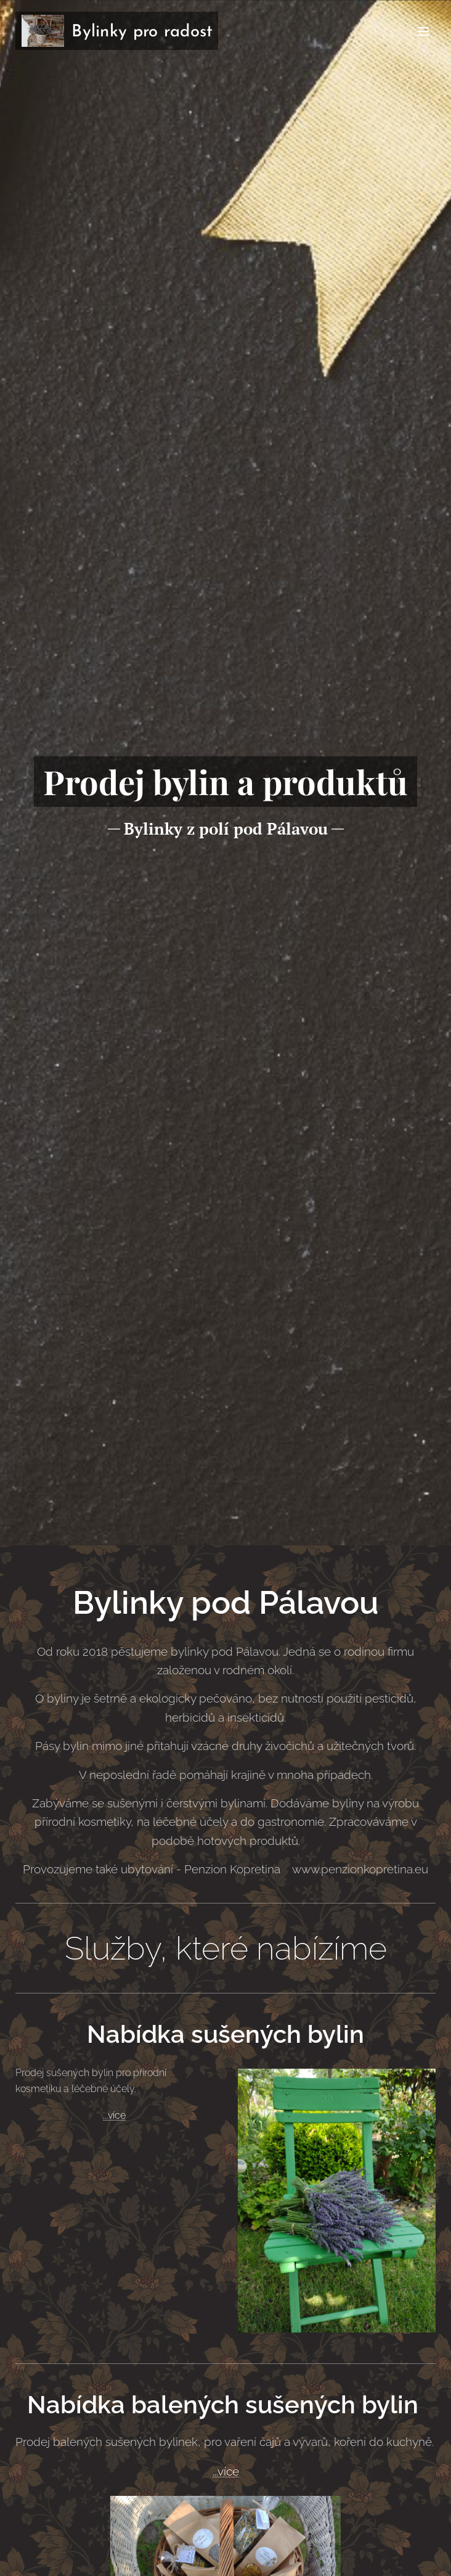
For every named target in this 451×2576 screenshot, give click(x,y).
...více (114, 2116)
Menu (423, 31)
